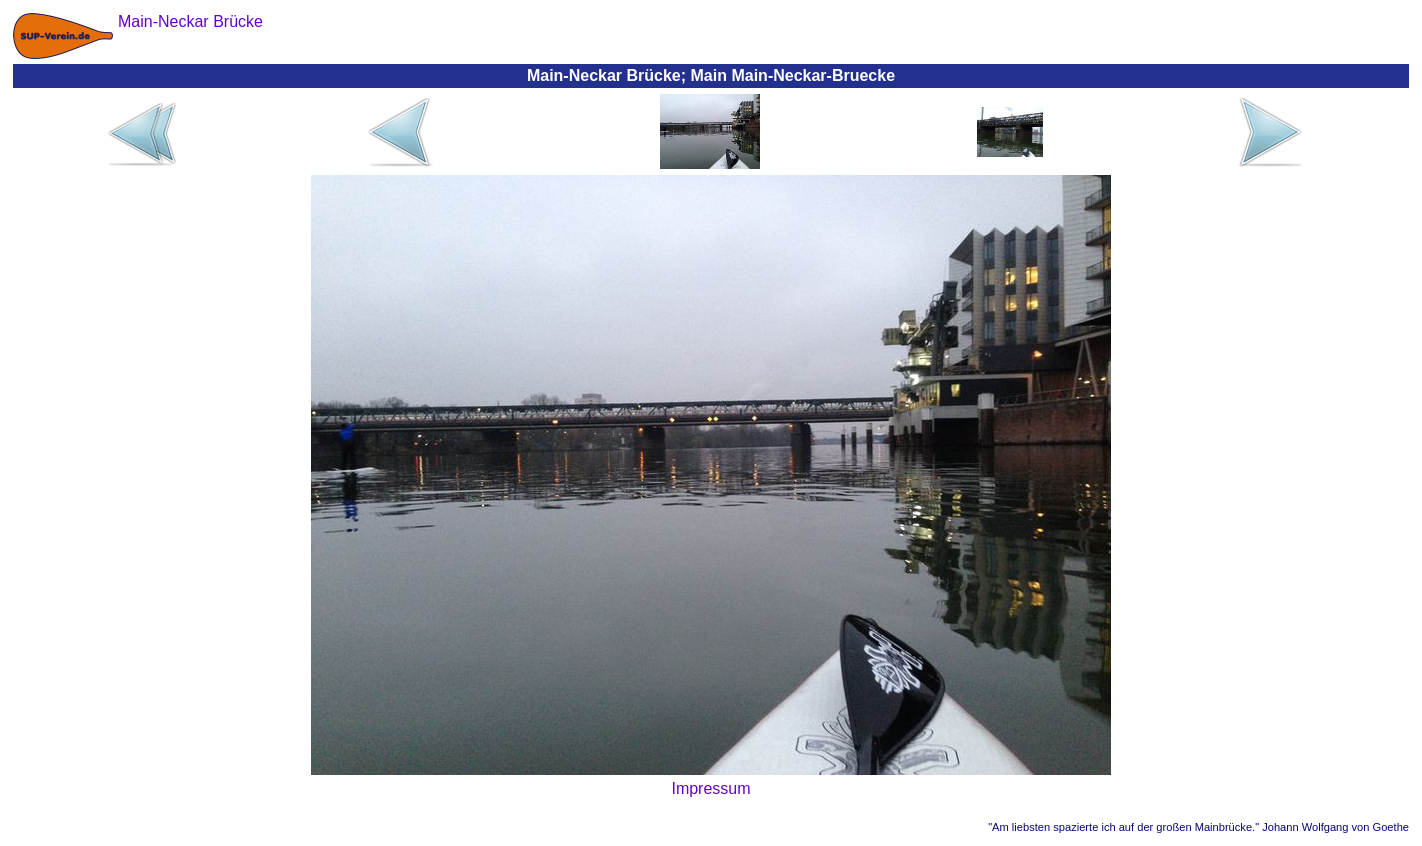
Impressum (710, 788)
